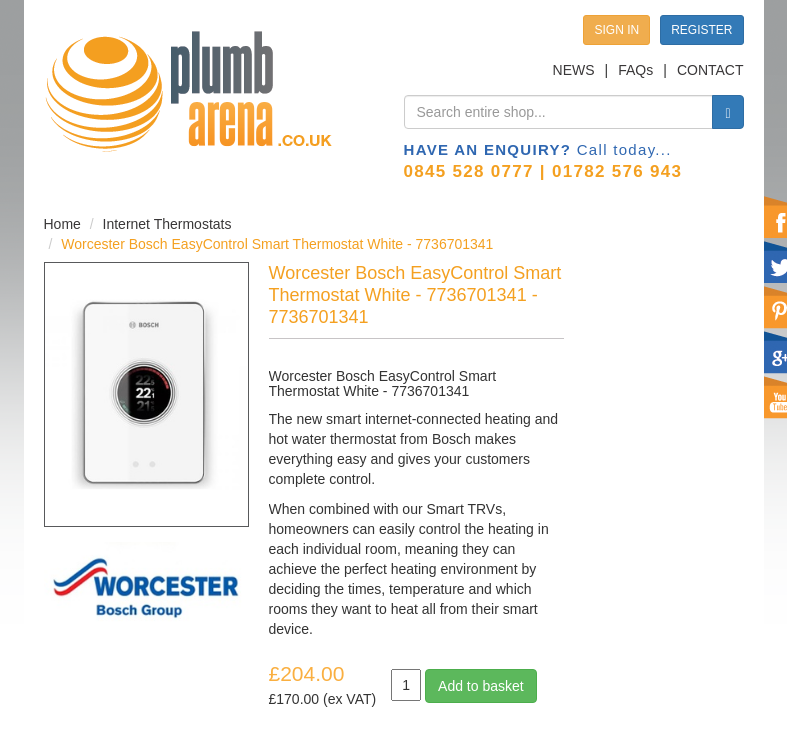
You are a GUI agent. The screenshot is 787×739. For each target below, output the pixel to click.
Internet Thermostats (167, 224)
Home (62, 224)
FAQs (635, 70)
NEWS (574, 70)
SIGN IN (616, 30)
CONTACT (710, 70)
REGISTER (701, 30)
